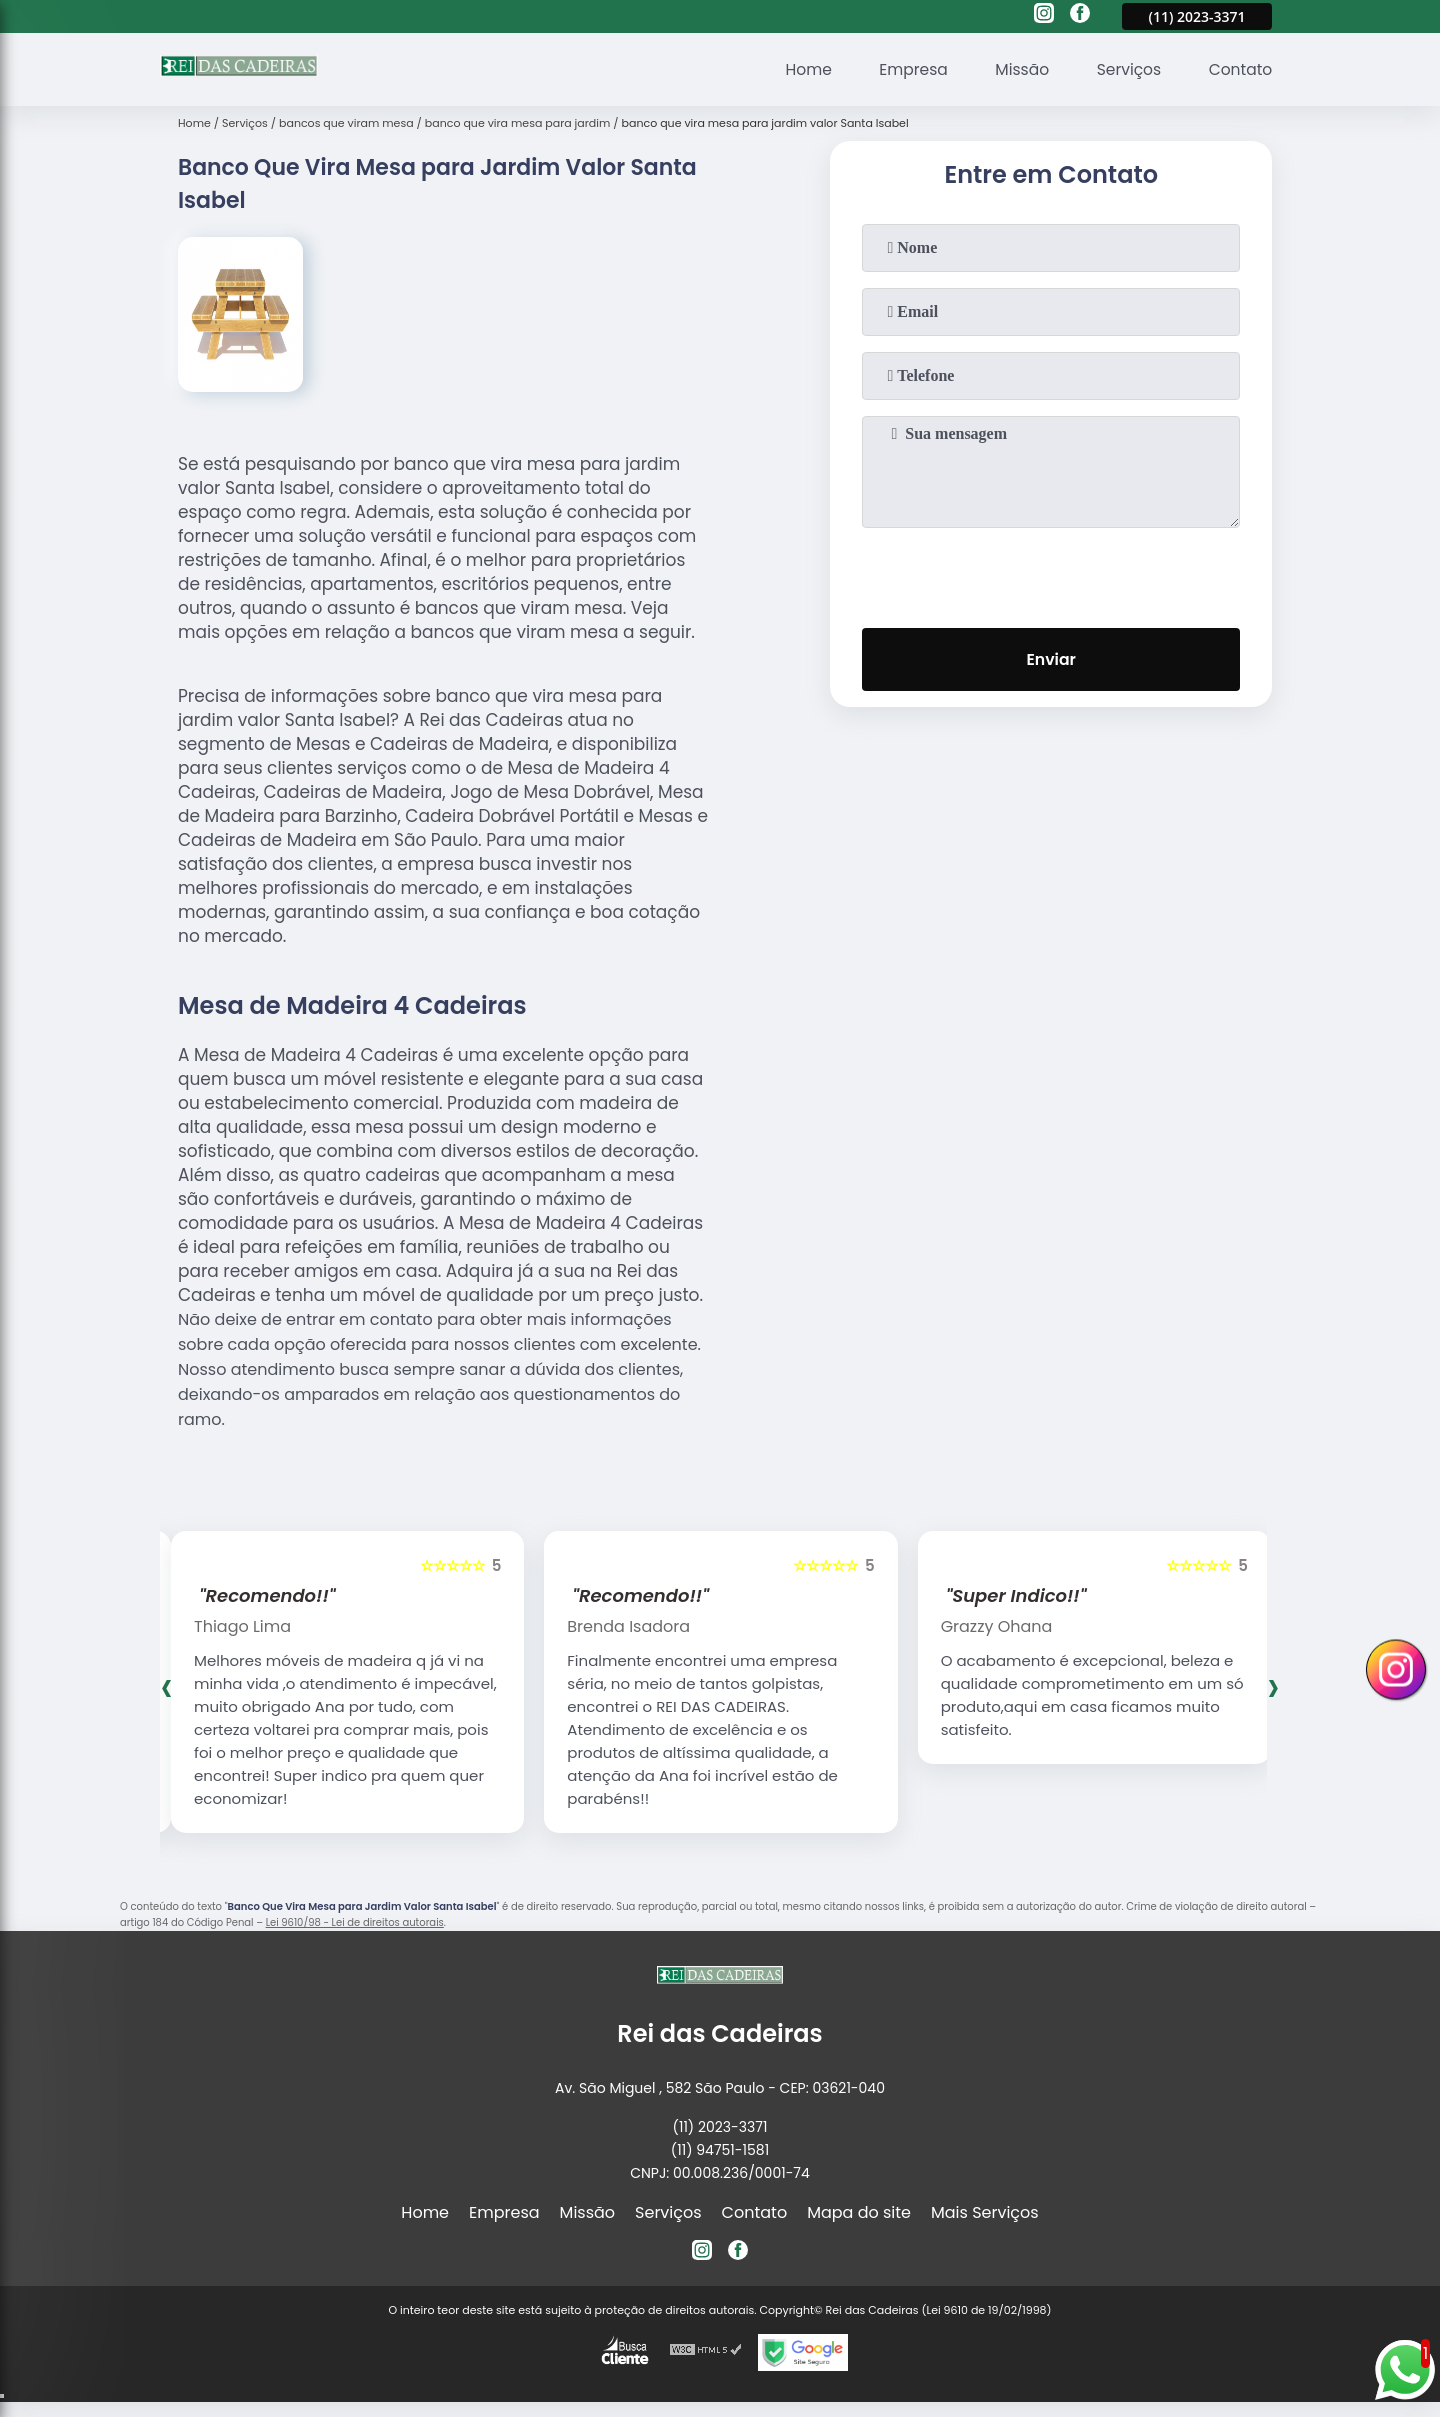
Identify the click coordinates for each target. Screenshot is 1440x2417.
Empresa (905, 69)
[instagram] (1044, 16)
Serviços (1125, 69)
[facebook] (1080, 16)
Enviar (1051, 660)
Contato (1239, 69)
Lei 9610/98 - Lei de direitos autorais (355, 1922)
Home (798, 69)
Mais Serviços (985, 2212)
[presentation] (1051, 574)
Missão (1015, 69)
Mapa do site (859, 2212)
